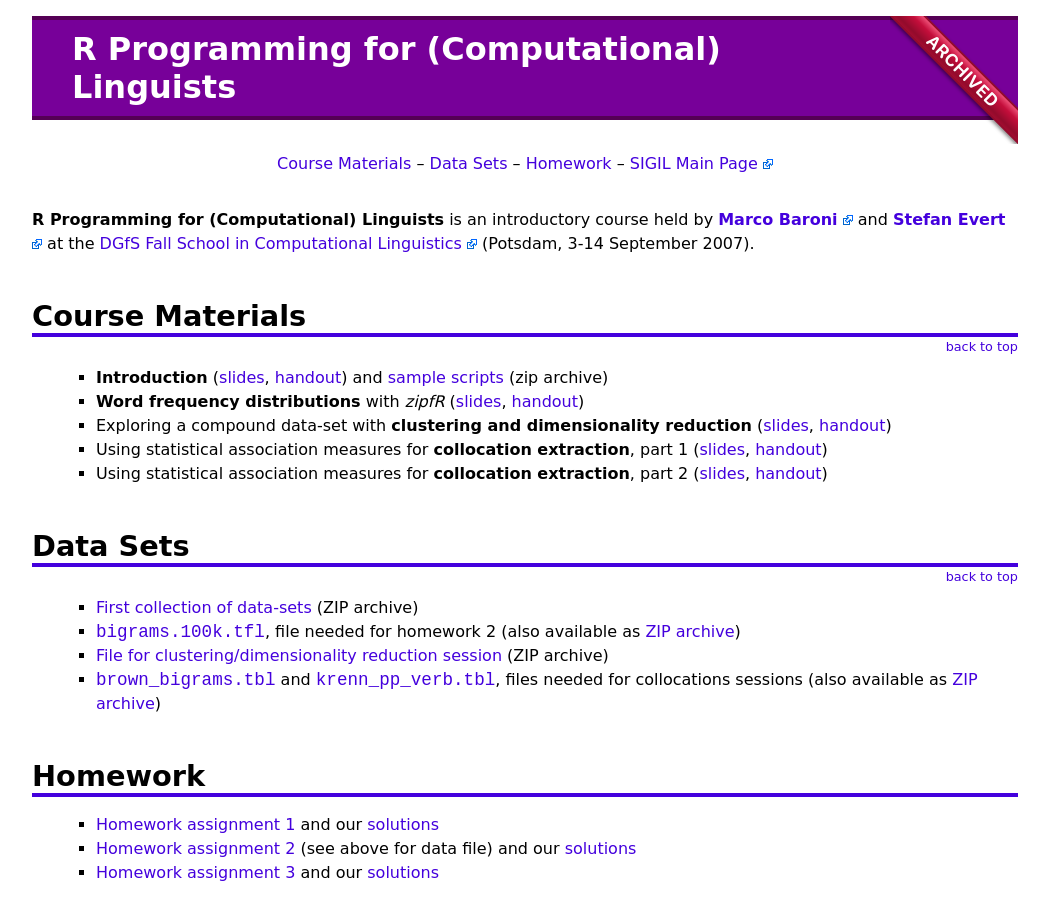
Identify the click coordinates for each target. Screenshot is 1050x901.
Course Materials (344, 163)
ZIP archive (689, 631)
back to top (982, 346)
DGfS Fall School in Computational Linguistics (281, 243)
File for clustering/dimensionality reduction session (299, 655)
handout (308, 377)
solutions (403, 824)
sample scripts (446, 377)
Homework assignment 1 (195, 824)
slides (242, 377)
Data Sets (469, 163)
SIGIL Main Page (694, 163)
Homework (569, 163)
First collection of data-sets (204, 607)
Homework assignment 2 (195, 848)
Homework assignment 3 (195, 872)
